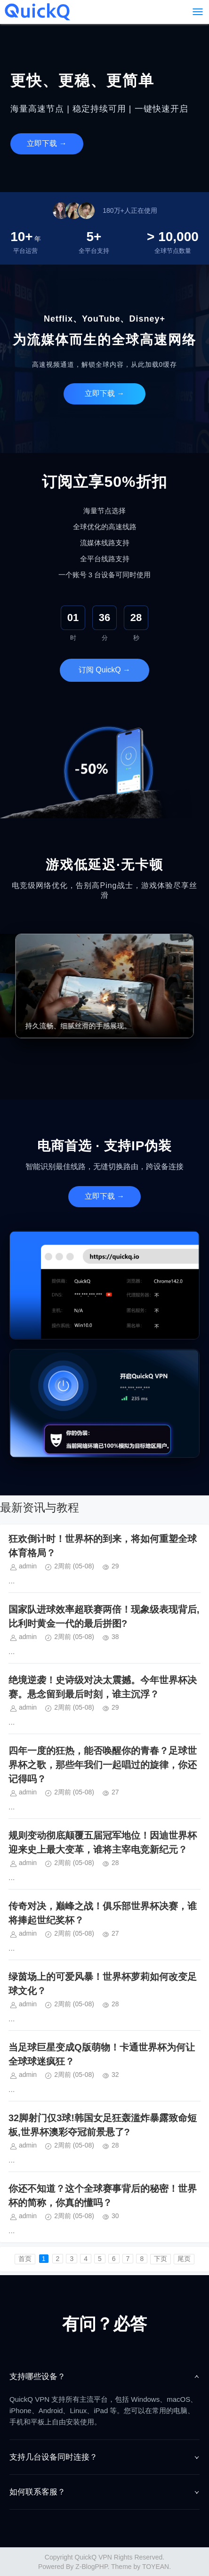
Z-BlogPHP (91, 2566)
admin (28, 1566)
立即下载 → (46, 143)
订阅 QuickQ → (104, 670)
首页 (25, 2258)
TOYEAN (155, 2566)
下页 (160, 2258)
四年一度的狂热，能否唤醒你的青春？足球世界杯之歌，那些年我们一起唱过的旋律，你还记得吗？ (102, 1764)
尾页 (184, 2258)
